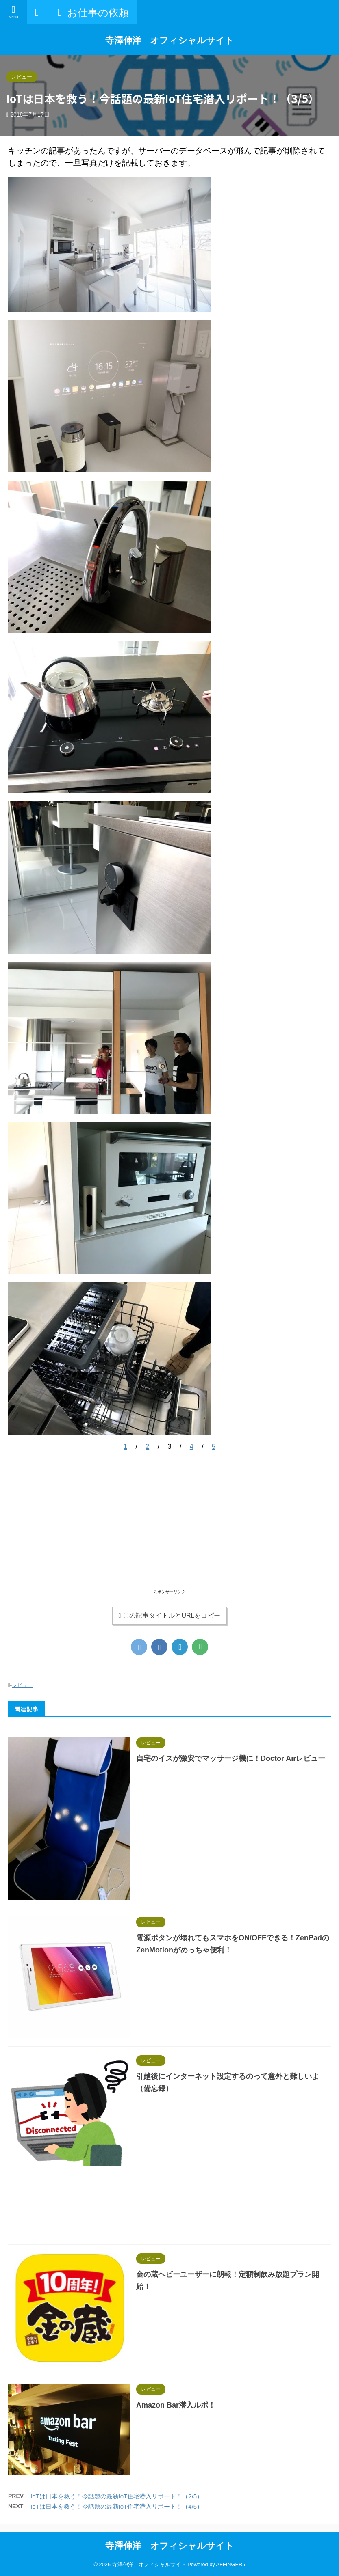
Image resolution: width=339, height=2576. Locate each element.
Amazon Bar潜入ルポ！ (175, 2405)
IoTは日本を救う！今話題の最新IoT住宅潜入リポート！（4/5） (116, 2506)
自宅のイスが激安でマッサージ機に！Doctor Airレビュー (230, 1758)
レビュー (22, 1685)
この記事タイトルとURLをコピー (170, 1615)
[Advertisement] (169, 1531)
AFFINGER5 (231, 2564)
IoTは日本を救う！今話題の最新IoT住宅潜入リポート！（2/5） (116, 2496)
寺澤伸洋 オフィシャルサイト (169, 40)
